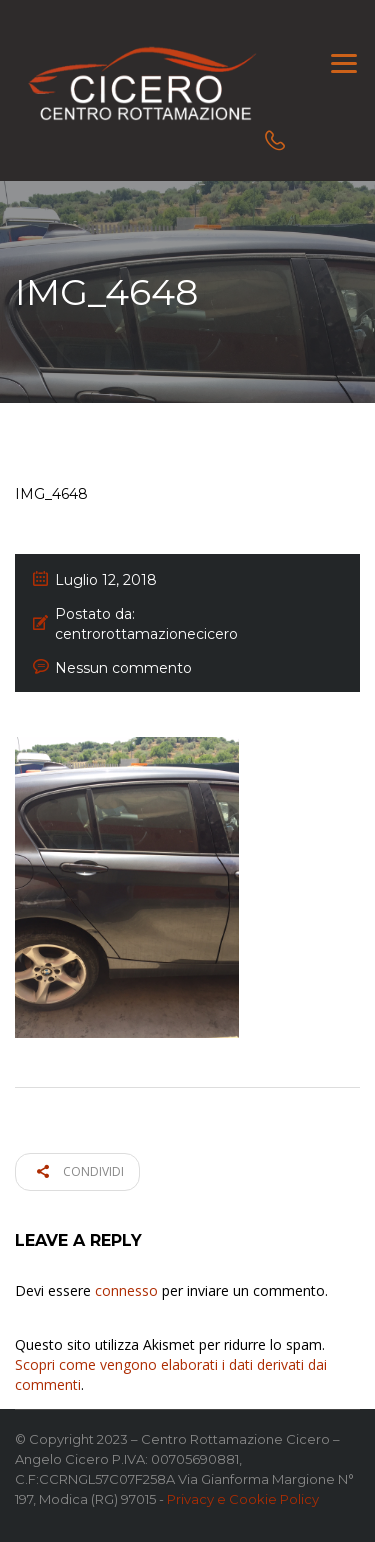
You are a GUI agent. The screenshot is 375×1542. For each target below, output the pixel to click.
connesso (126, 1290)
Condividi (80, 1171)
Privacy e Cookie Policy (243, 1499)
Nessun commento (123, 668)
